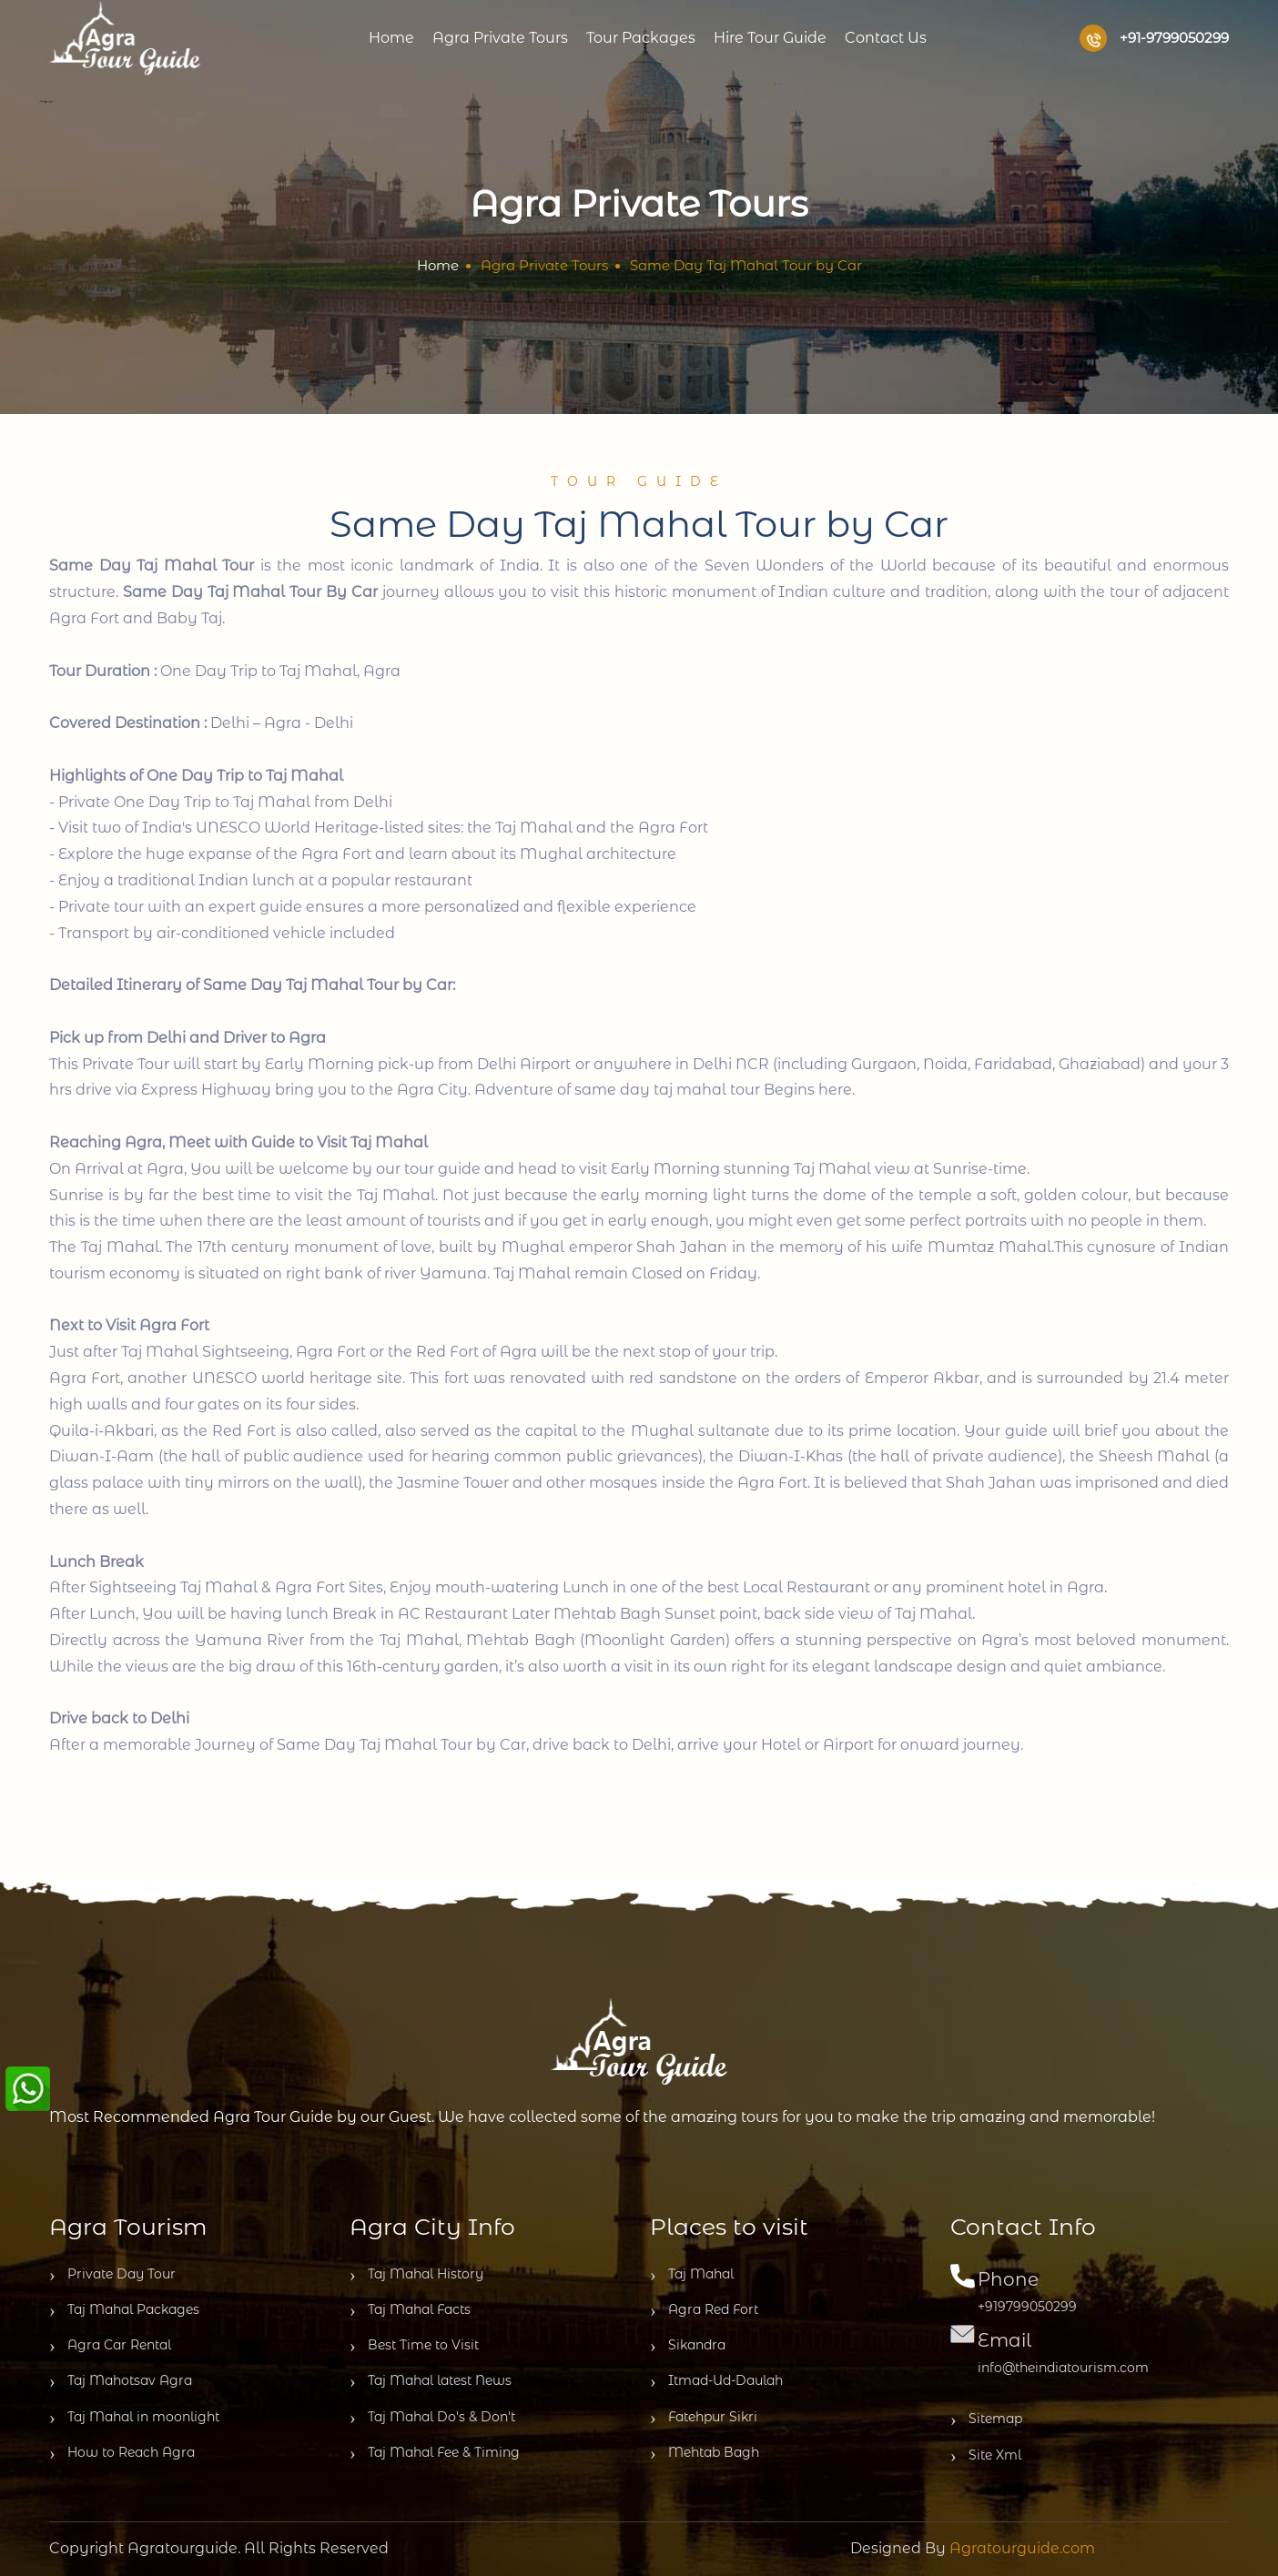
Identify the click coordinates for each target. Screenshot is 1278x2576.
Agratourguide (182, 2548)
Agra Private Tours (500, 37)
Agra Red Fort (704, 2310)
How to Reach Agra (122, 2453)
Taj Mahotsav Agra (120, 2381)
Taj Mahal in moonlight (134, 2418)
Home (391, 37)
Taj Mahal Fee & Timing (435, 2453)
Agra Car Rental (110, 2346)
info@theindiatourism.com (1063, 2367)
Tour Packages (640, 37)
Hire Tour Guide (770, 37)
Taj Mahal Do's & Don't (432, 2418)
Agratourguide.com (1022, 2548)
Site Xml (985, 2456)
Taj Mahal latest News (431, 2381)
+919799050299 (1027, 2306)
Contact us (886, 37)
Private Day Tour (112, 2275)
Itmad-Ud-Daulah (716, 2381)
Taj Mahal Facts (410, 2310)
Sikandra (687, 2346)
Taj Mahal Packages (124, 2310)
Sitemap (986, 2419)
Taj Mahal (692, 2275)
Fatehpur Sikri (703, 2418)
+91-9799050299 (1154, 38)
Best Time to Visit (414, 2346)
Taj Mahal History (416, 2275)
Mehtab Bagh (704, 2453)
